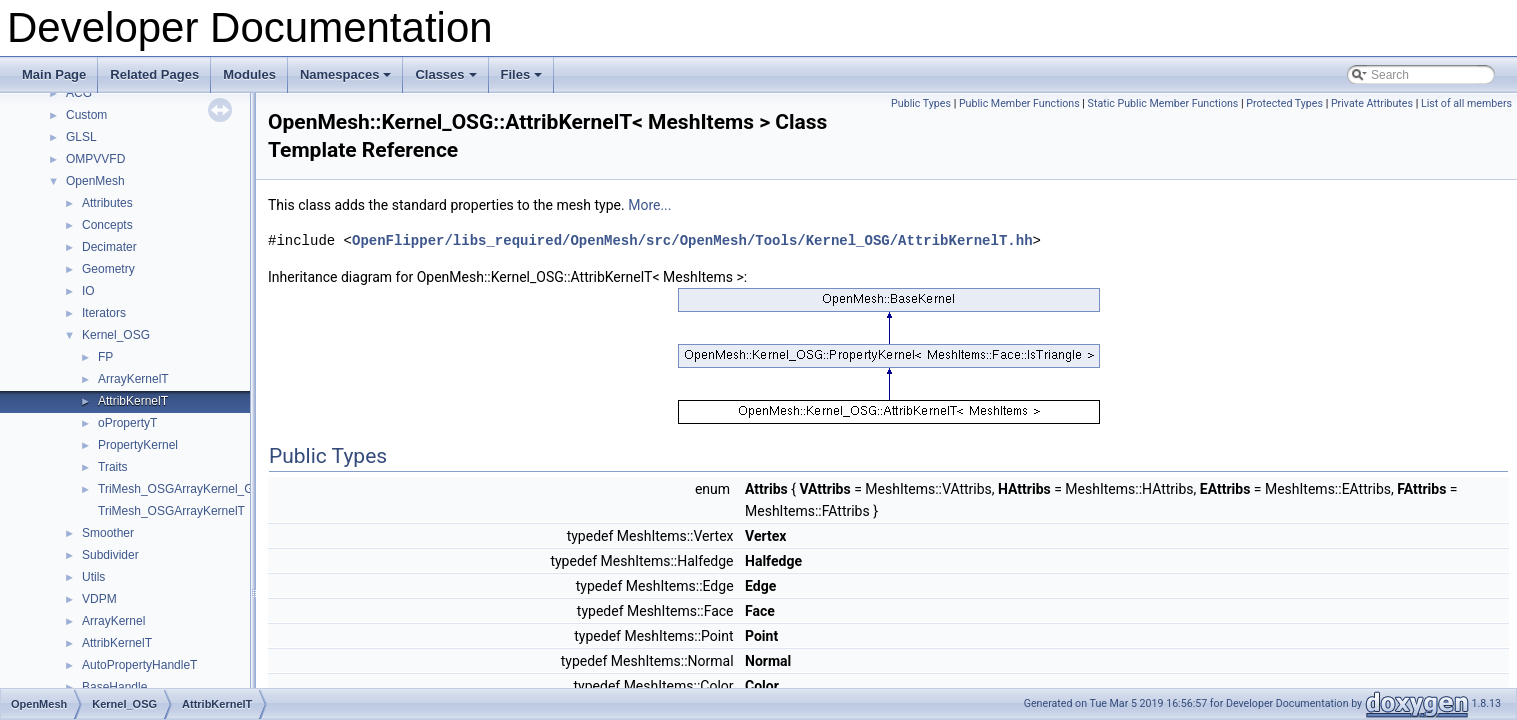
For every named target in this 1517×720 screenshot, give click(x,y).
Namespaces (347, 80)
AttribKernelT (133, 401)
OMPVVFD (95, 159)
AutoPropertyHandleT (139, 665)
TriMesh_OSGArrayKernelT (171, 511)
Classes (447, 80)
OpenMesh (95, 181)
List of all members (1466, 103)
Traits (113, 467)
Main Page (54, 74)
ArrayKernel (113, 621)
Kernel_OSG (116, 335)
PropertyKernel (138, 445)
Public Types (921, 103)
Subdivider (110, 555)
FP (105, 357)
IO (88, 291)
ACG (79, 93)
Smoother (108, 533)
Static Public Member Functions (1163, 103)
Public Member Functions (1019, 103)
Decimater (109, 247)
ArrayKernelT (133, 379)
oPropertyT (127, 423)
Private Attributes (1372, 103)
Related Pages (154, 74)
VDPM (99, 599)
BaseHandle (114, 687)
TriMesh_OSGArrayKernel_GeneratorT (202, 489)
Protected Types (1284, 103)
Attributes (107, 203)
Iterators (104, 313)
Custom (86, 115)
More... (649, 205)
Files (523, 80)
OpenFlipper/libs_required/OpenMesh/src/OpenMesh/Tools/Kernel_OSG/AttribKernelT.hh (692, 240)
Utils (93, 577)
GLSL (81, 137)
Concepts (107, 225)
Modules (249, 74)
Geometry (108, 269)
